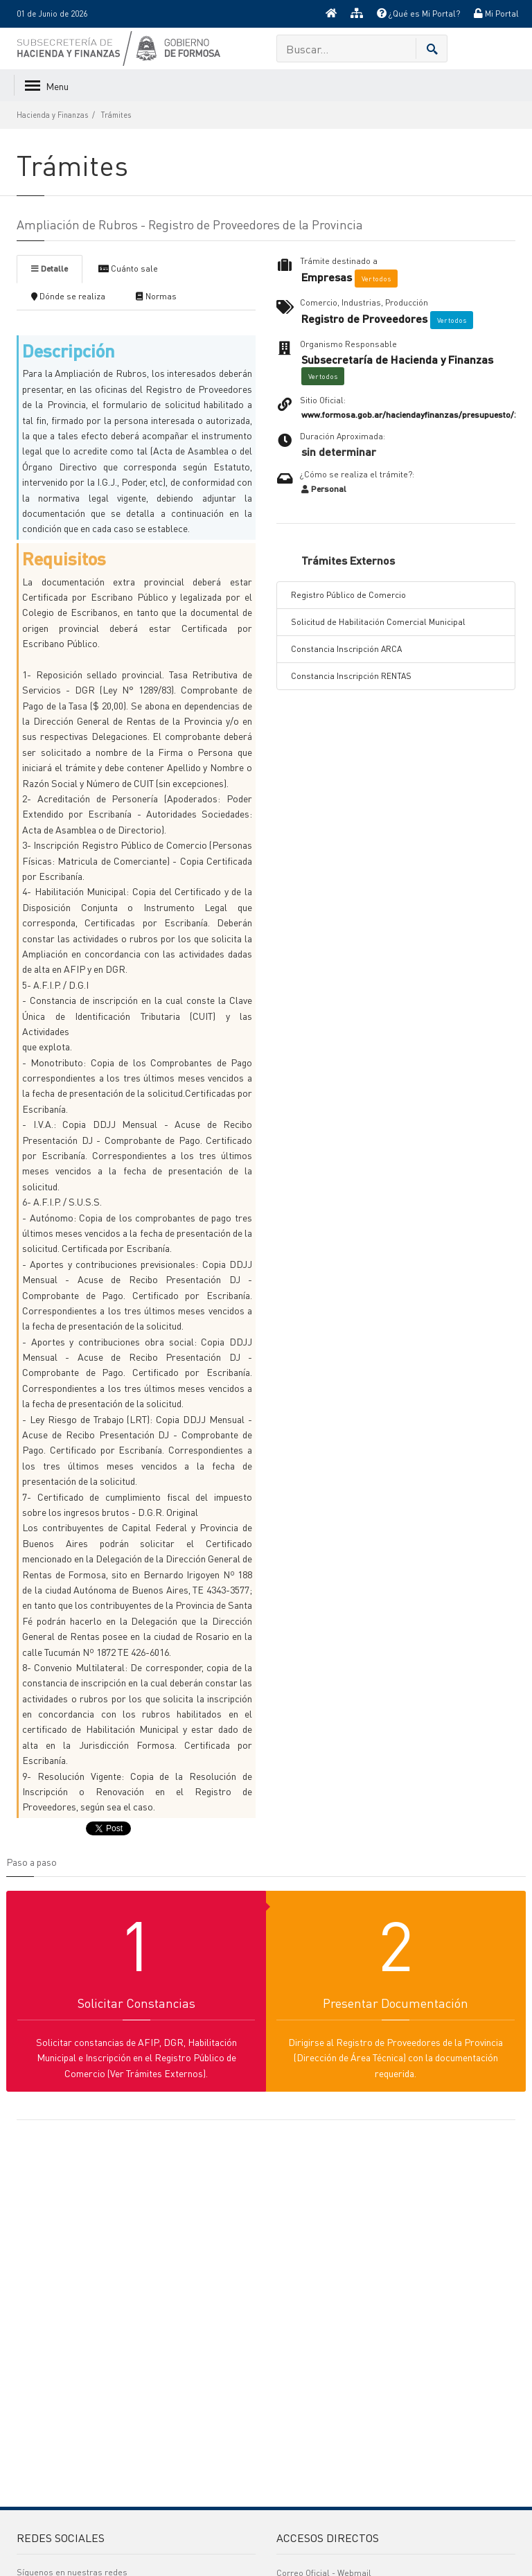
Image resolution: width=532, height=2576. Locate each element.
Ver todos (376, 278)
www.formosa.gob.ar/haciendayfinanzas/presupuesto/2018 (416, 414)
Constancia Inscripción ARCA (346, 649)
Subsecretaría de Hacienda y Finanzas (397, 360)
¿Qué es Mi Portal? (418, 13)
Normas (156, 296)
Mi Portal (496, 13)
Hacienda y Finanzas (52, 115)
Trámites (116, 115)
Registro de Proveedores (364, 319)
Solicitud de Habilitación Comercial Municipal (378, 622)
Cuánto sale (128, 268)
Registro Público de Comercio (348, 595)
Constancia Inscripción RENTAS (351, 676)
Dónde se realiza (68, 296)
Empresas (326, 277)
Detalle (49, 268)
